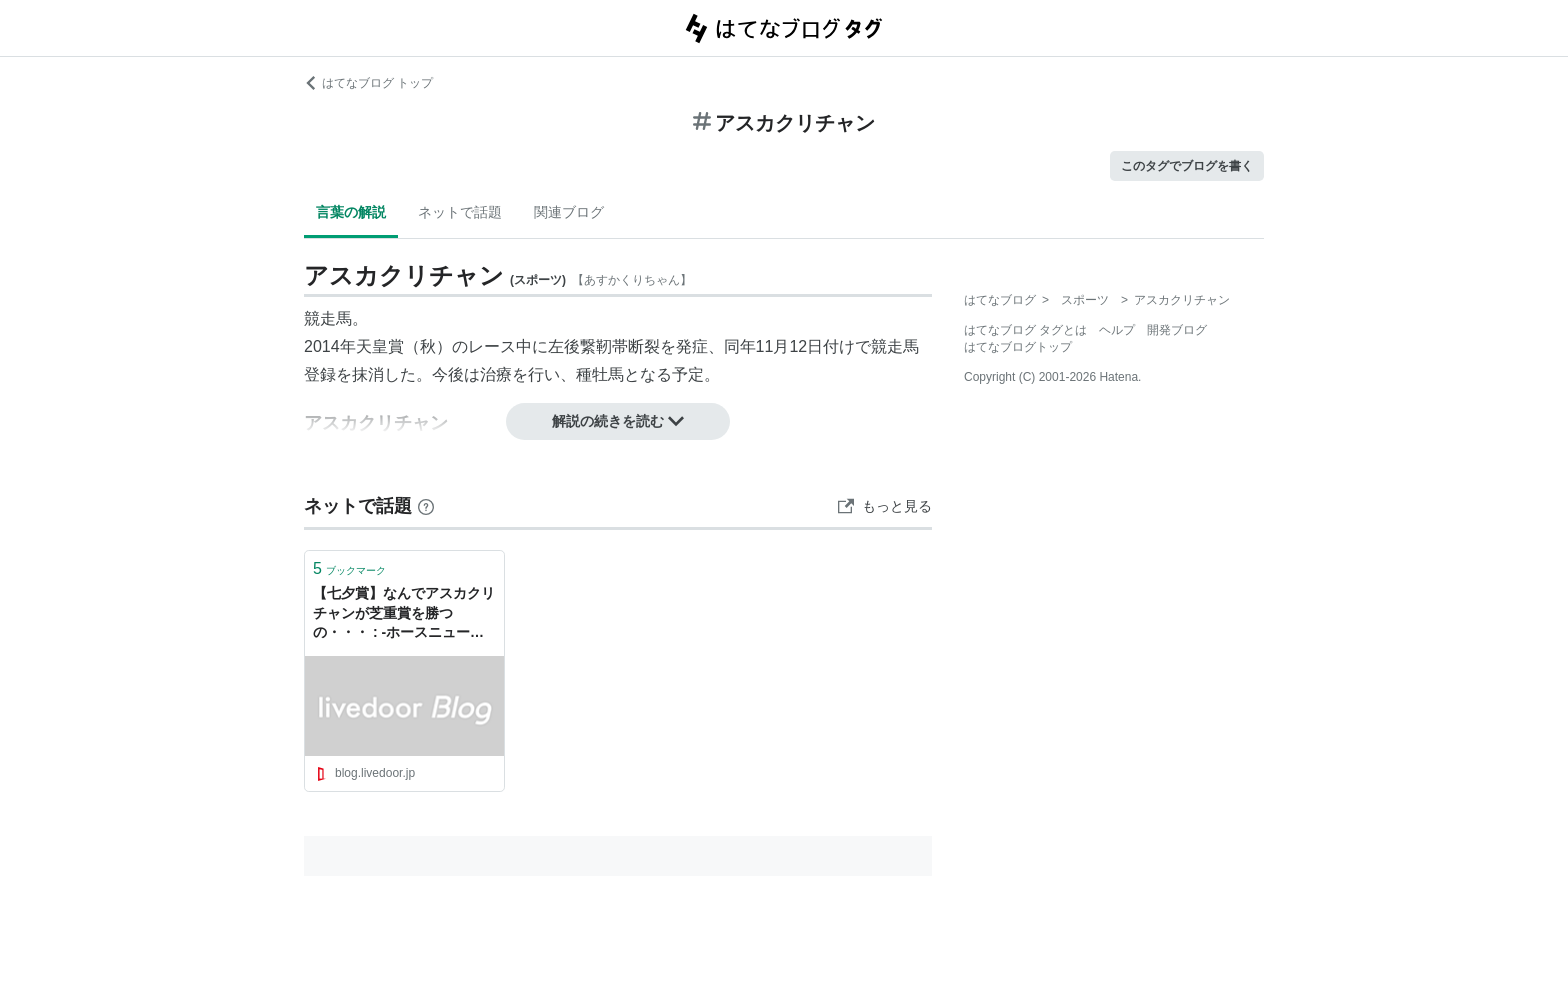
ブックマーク (349, 568)
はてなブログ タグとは (1025, 330)
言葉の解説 (351, 212)
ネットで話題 (460, 212)
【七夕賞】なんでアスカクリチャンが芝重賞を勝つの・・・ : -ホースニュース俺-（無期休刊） (404, 614)
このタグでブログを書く (1187, 166)
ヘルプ (1117, 330)
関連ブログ (569, 212)
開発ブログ (1177, 330)
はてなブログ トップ (368, 83)
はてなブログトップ (1018, 347)
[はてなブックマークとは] (426, 506)
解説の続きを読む (618, 421)
